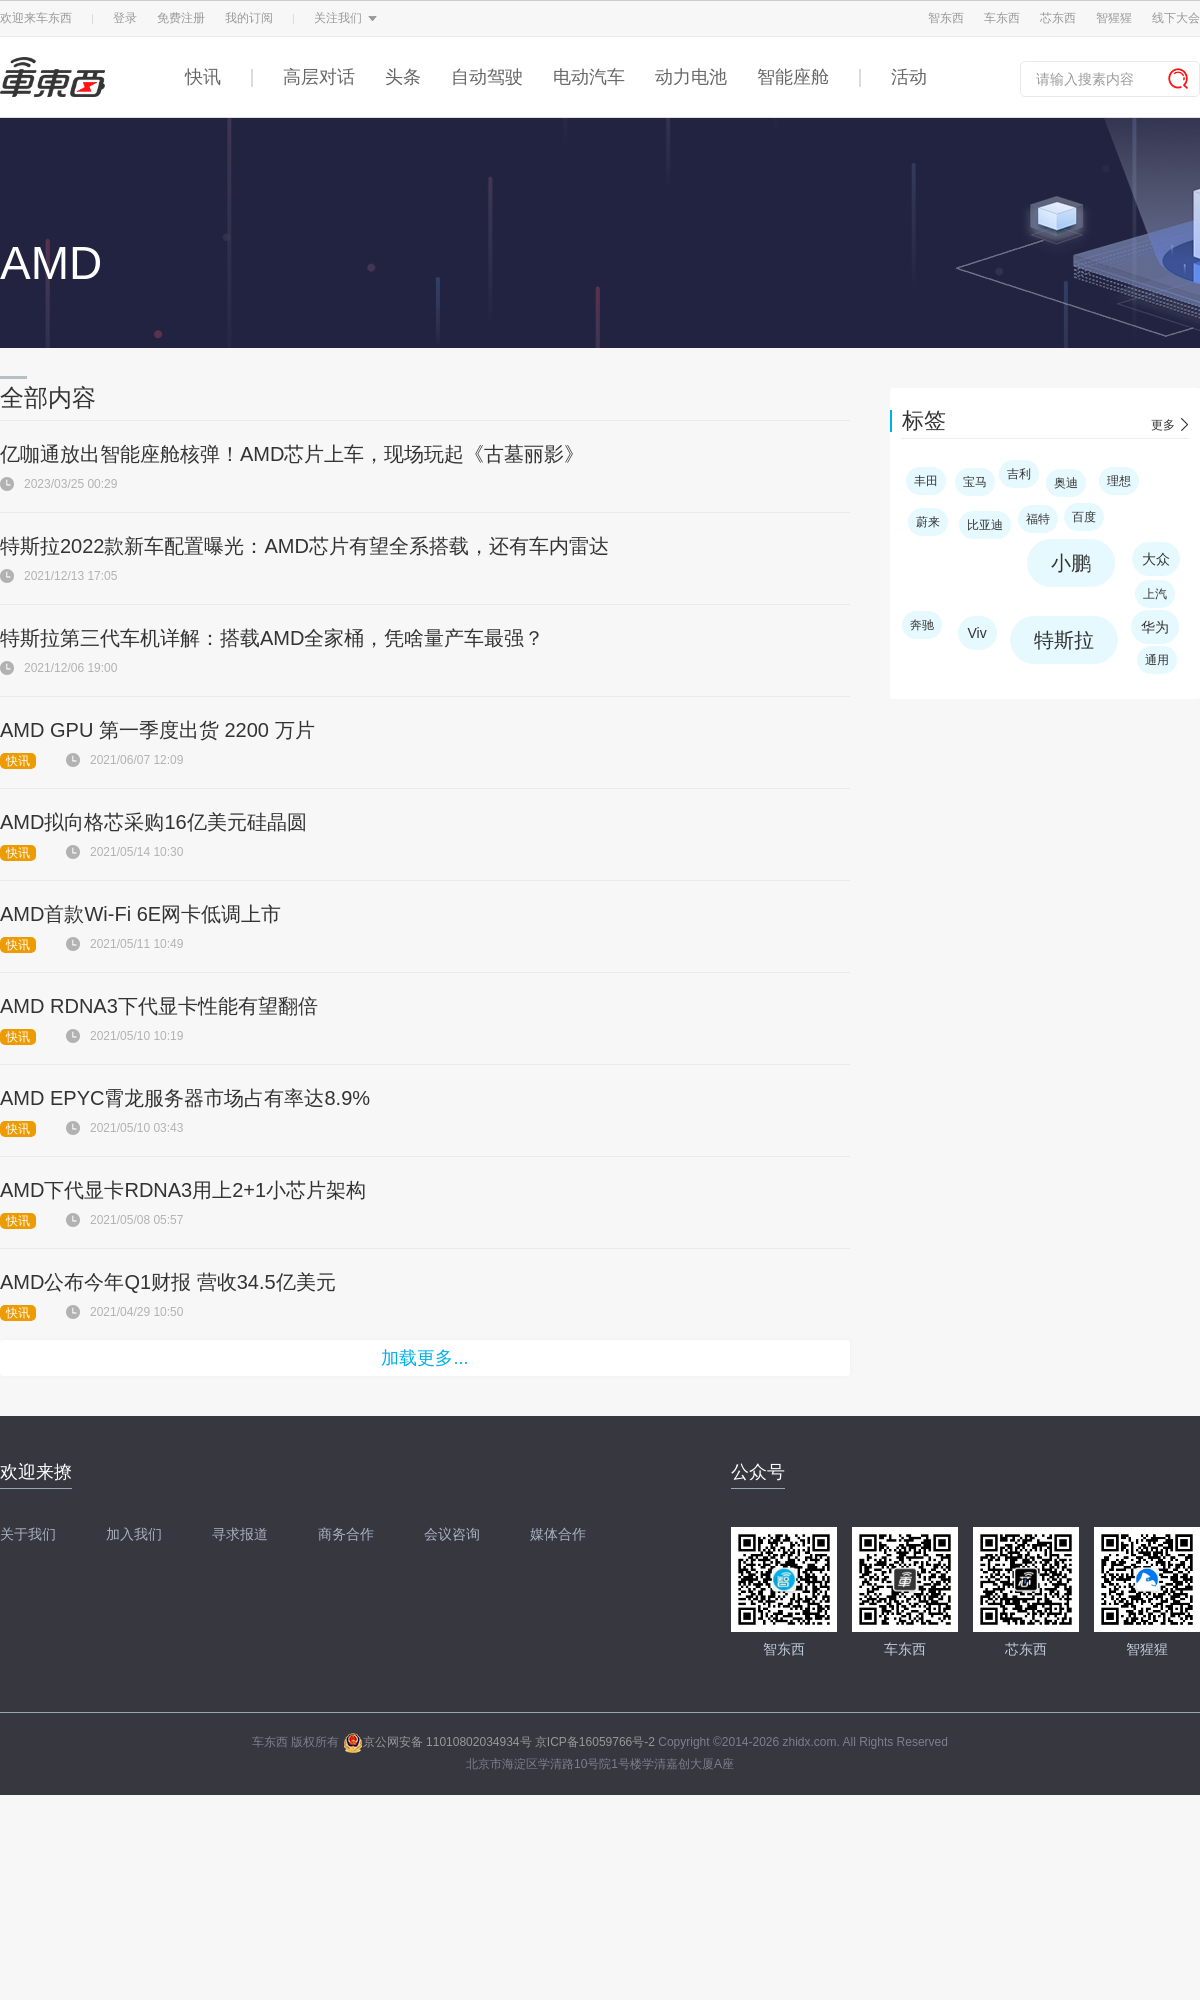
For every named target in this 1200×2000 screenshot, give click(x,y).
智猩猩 (1114, 18)
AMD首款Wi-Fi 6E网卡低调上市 (140, 914)
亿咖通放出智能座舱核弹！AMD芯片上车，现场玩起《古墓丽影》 (292, 454)
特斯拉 (1064, 640)
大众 (1156, 559)
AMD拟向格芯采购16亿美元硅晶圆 (153, 822)
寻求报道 (240, 1534)
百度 (1084, 517)
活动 (909, 77)
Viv (977, 633)
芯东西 (1058, 18)
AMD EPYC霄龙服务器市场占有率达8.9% (185, 1098)
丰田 (926, 481)
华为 (1155, 627)
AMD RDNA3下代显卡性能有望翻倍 (159, 1006)
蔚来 (928, 522)
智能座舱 (793, 77)
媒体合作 (558, 1534)
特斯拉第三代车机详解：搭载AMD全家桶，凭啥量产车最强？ (272, 638)
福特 (1038, 519)
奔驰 (922, 625)
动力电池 (691, 77)
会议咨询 (452, 1534)
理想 (1119, 481)
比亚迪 (985, 525)
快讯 (203, 77)
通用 (1157, 660)
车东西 (1002, 18)
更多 (1163, 425)
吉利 (1019, 474)
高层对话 (319, 77)
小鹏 (1071, 563)
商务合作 (346, 1534)
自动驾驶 (487, 77)
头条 (403, 77)
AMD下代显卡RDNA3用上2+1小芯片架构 (183, 1190)
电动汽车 (589, 77)
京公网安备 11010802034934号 (437, 1742)
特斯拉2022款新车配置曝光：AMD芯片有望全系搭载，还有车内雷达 (304, 546)
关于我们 (28, 1534)
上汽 (1155, 594)
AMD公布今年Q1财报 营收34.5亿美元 (168, 1282)
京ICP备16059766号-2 (595, 1742)
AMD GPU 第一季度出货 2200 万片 (157, 730)
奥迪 (1066, 483)
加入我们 (134, 1534)
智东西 (946, 18)
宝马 (975, 482)
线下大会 (1176, 18)
